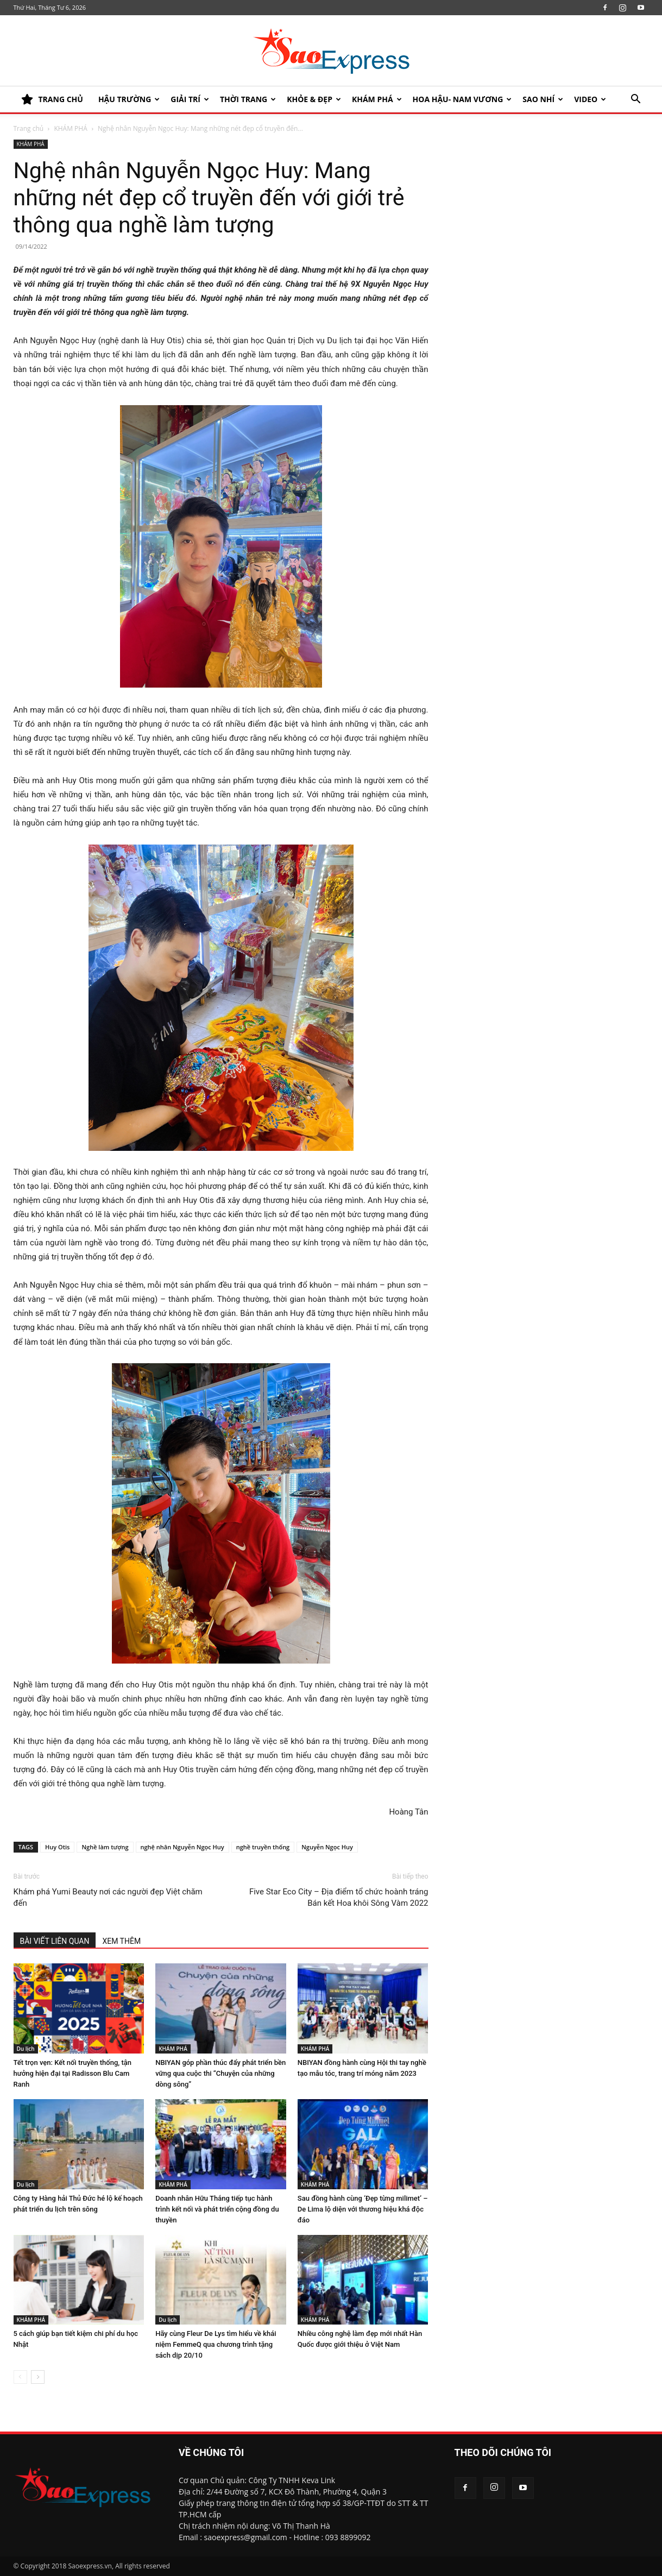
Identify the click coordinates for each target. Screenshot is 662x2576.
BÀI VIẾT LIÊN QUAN (55, 1941)
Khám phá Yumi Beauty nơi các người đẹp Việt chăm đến (108, 1897)
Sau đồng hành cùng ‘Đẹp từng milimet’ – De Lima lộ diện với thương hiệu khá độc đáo (363, 2209)
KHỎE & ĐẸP (314, 99)
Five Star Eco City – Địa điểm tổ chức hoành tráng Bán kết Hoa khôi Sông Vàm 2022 (338, 1897)
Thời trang (248, 99)
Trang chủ (29, 128)
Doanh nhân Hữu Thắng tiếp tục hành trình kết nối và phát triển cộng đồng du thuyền (217, 2209)
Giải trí (190, 99)
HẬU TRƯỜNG (129, 99)
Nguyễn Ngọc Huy (327, 1847)
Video (590, 99)
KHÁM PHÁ (377, 99)
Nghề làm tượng (104, 1847)
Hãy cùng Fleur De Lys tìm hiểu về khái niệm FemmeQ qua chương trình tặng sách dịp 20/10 (215, 2344)
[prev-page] (20, 2377)
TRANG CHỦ (52, 99)
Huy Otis (57, 1847)
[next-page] (38, 2377)
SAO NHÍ (542, 99)
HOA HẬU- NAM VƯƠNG (462, 99)
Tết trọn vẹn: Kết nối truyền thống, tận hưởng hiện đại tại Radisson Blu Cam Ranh (73, 2073)
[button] (636, 100)
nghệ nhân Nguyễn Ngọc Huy (182, 1847)
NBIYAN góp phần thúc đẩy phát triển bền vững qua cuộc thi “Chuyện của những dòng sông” (220, 2073)
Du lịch (26, 2048)
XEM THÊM (121, 1941)
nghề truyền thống (263, 1847)
